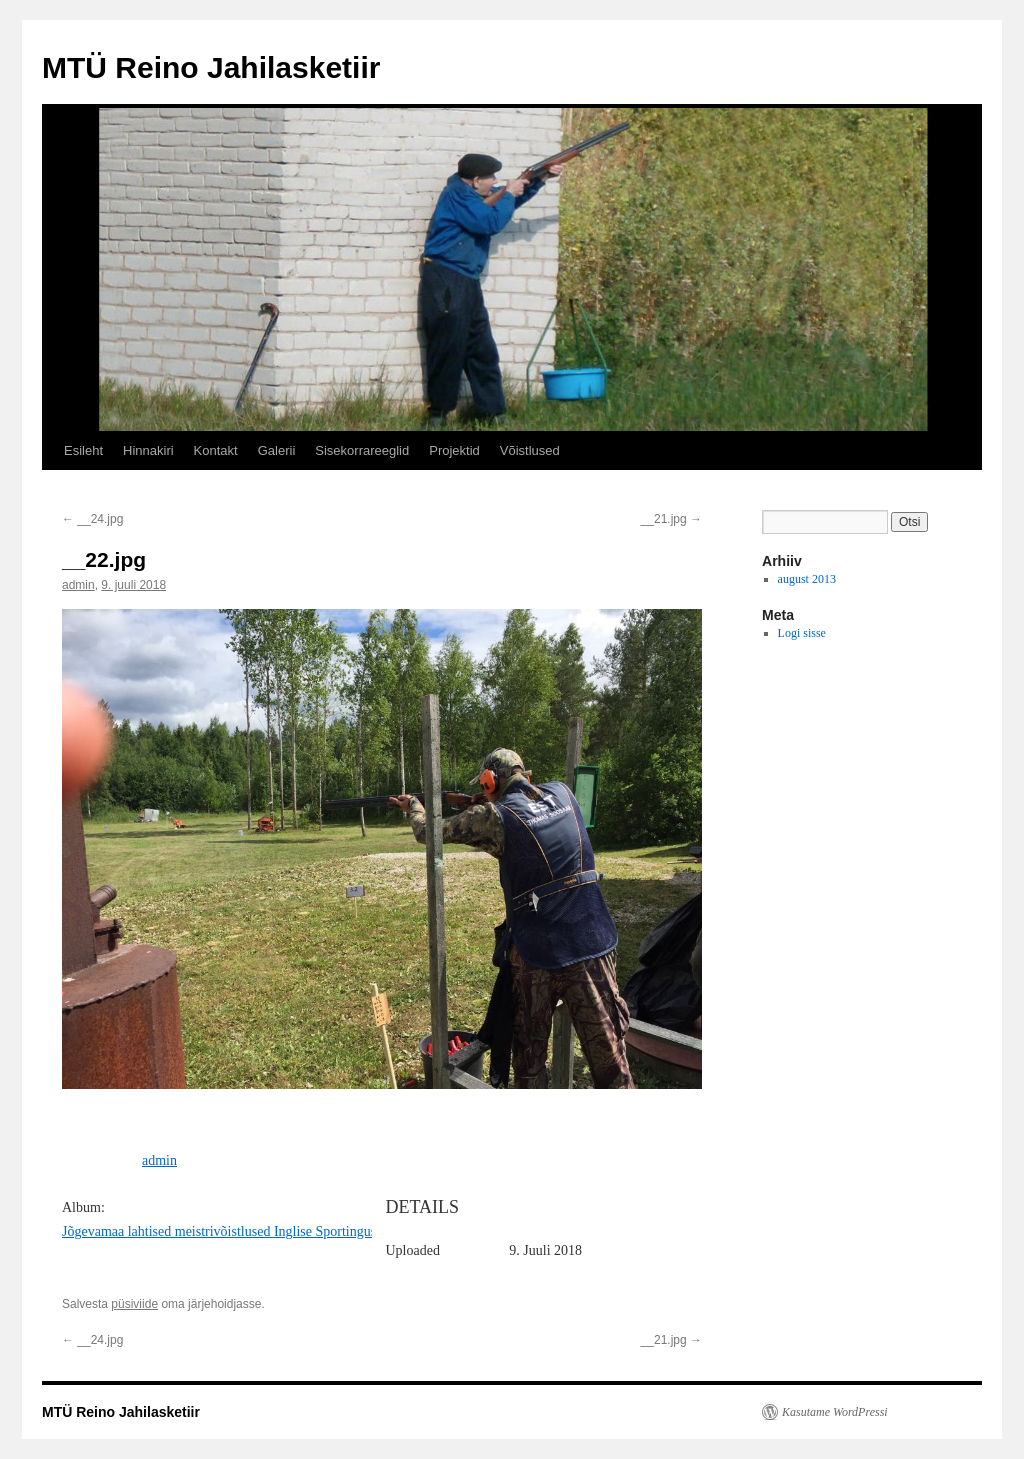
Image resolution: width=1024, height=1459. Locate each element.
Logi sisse (802, 633)
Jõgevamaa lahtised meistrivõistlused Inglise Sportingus (219, 1231)
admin (78, 585)
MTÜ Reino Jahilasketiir (211, 67)
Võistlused (530, 450)
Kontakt (216, 450)
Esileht (83, 450)
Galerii (277, 450)
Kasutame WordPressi (835, 1412)
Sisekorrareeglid (362, 450)
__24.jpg (92, 519)
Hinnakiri (148, 450)
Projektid (454, 450)
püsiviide (134, 1304)
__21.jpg (671, 519)
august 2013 (807, 579)
